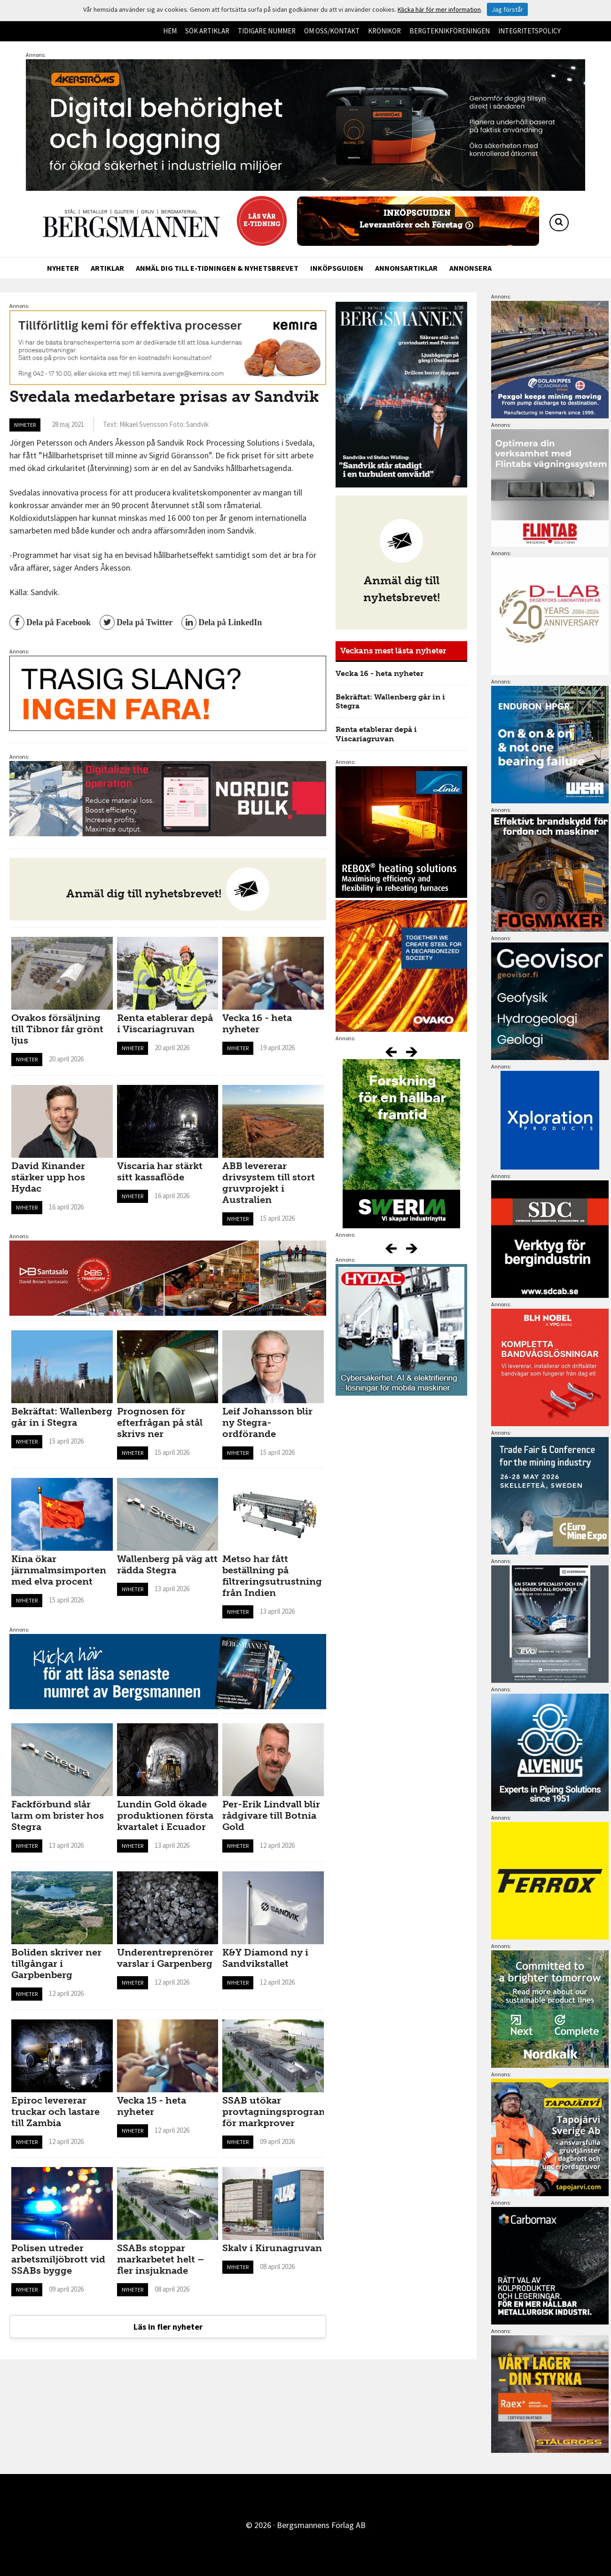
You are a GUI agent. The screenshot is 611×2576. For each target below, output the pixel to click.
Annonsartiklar (406, 268)
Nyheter (63, 268)
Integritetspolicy (529, 30)
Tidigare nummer (267, 30)
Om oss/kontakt (332, 30)
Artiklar (107, 268)
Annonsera (470, 268)
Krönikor (384, 30)
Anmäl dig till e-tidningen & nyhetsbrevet (217, 268)
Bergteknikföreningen (449, 30)
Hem (170, 30)
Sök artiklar (207, 30)
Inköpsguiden (336, 268)
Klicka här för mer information (439, 9)
